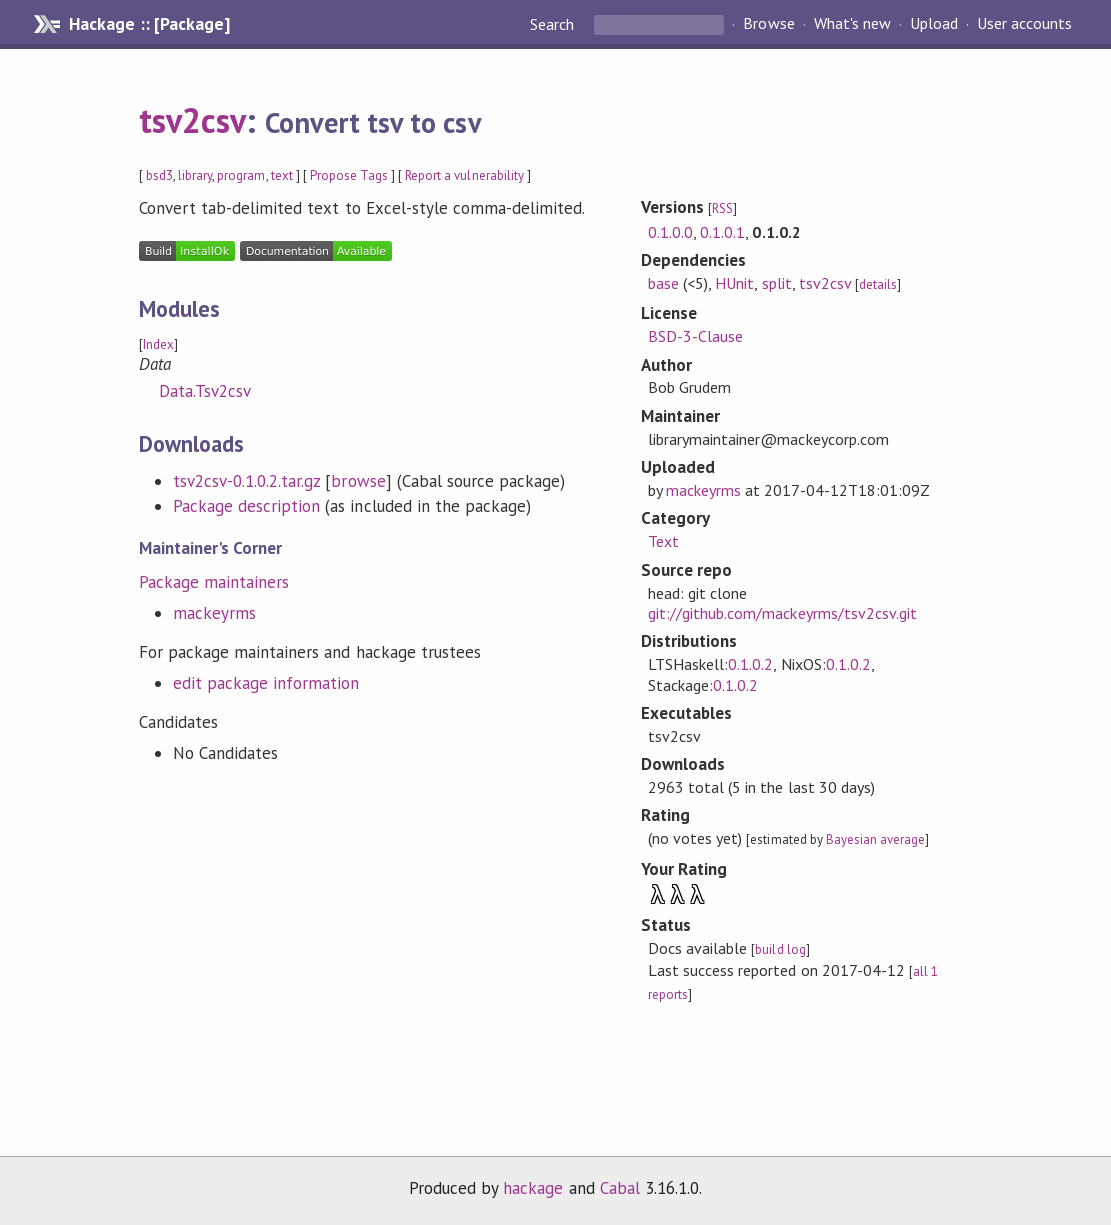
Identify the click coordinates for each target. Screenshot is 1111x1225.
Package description (246, 506)
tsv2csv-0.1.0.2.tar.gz (247, 481)
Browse (768, 24)
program (241, 175)
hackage (533, 1188)
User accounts (1024, 24)
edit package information (266, 683)
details (878, 284)
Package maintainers (214, 582)
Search (554, 24)
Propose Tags (349, 175)
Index (158, 344)
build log (780, 949)
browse (358, 481)
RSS (722, 208)
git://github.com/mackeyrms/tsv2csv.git (782, 613)
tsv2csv (192, 120)
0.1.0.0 (670, 232)
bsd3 (159, 175)
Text (663, 541)
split (777, 283)
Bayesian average (875, 839)
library (195, 175)
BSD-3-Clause (695, 336)
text (282, 175)
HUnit (734, 283)
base (663, 283)
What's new (852, 24)
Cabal (620, 1188)
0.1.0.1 (722, 232)
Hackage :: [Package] (149, 24)
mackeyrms (214, 613)
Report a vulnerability (464, 175)
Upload (934, 24)
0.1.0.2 (750, 664)
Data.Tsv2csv (205, 391)
